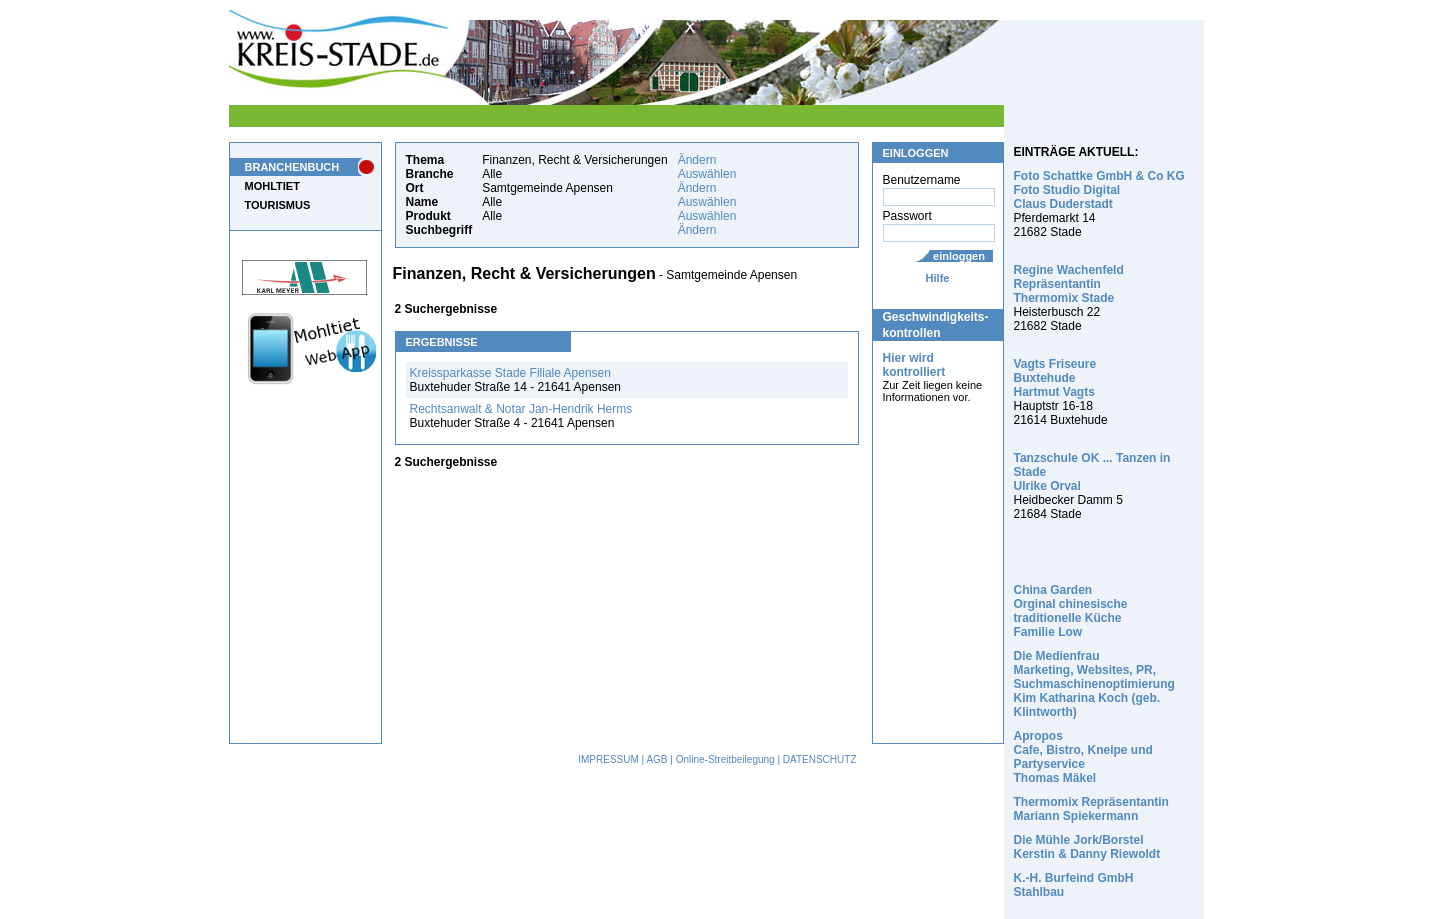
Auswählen (707, 174)
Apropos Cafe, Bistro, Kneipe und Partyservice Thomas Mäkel (1083, 757)
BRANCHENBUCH (292, 167)
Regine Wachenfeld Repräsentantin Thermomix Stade (1069, 284)
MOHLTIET (272, 186)
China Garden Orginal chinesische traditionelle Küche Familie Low (1071, 611)
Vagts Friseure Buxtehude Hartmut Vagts (1055, 378)
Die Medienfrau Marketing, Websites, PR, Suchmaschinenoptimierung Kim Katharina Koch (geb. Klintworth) (1094, 684)
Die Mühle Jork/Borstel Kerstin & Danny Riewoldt (1087, 847)
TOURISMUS (278, 205)
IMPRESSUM (608, 759)
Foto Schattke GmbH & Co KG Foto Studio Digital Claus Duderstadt (1099, 190)
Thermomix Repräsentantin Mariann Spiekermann (1091, 809)
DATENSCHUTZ (820, 759)
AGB (656, 759)
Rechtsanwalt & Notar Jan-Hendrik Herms (521, 409)
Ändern (697, 160)
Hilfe (938, 278)
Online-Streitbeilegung (725, 759)
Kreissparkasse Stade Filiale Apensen (510, 373)
